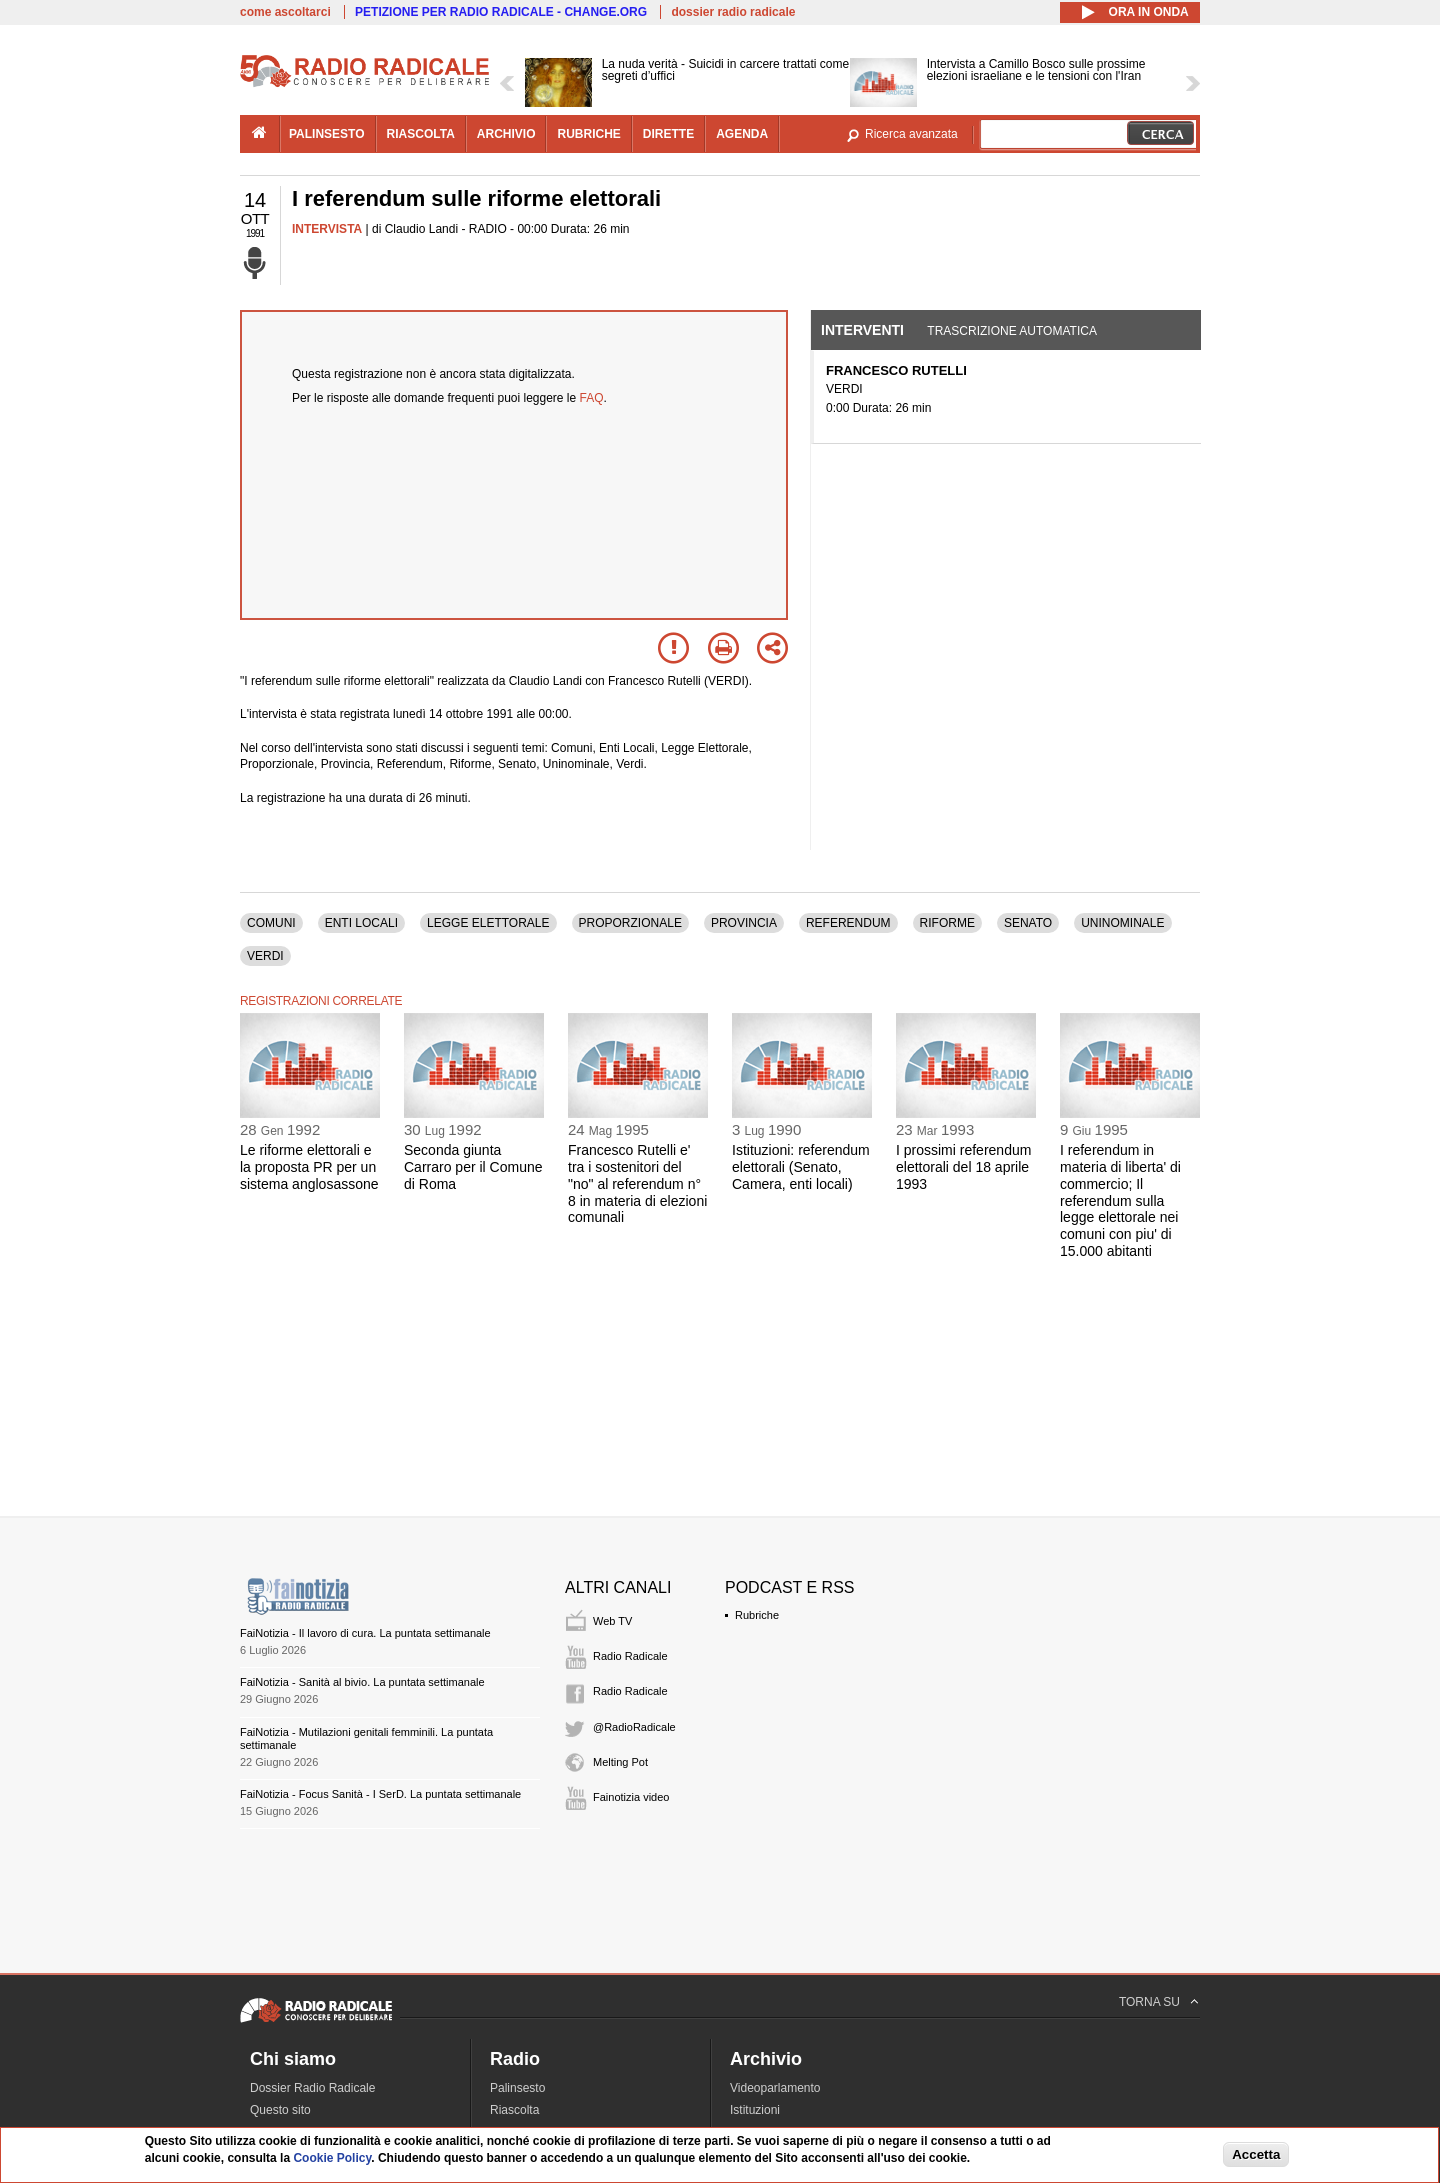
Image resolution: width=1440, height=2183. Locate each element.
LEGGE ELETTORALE (488, 923)
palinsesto (327, 134)
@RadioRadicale (634, 1727)
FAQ (592, 398)
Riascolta (514, 2110)
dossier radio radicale (733, 12)
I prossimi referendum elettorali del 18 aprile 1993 (963, 1167)
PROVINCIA (744, 923)
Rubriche (757, 1615)
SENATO (1028, 923)
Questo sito (280, 2110)
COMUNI (271, 923)
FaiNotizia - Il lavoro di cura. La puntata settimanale (365, 1633)
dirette (668, 134)
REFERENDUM (848, 923)
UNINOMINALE (1122, 923)
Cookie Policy (332, 2158)
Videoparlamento (775, 2088)
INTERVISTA (327, 229)
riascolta (421, 134)
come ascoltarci (285, 12)
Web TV (612, 1621)
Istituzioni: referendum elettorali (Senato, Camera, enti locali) (801, 1167)
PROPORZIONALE (630, 923)
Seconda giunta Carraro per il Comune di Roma (473, 1167)
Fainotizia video (631, 1797)
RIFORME (947, 923)
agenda (742, 134)
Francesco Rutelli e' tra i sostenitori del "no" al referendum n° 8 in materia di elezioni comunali (637, 1183)
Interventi (862, 330)
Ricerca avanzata (911, 134)
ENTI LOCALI (361, 923)
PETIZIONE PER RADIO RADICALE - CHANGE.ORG (501, 12)
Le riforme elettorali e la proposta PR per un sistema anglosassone (309, 1167)
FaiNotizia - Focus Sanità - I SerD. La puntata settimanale (380, 1794)
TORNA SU (1149, 2002)
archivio (506, 134)
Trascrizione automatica (1012, 331)
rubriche (588, 134)
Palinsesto (517, 2088)
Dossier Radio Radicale (312, 2088)
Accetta (1256, 2154)
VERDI (265, 956)
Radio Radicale (630, 1656)
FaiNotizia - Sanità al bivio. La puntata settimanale (362, 1682)
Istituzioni (755, 2110)
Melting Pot (620, 1762)
